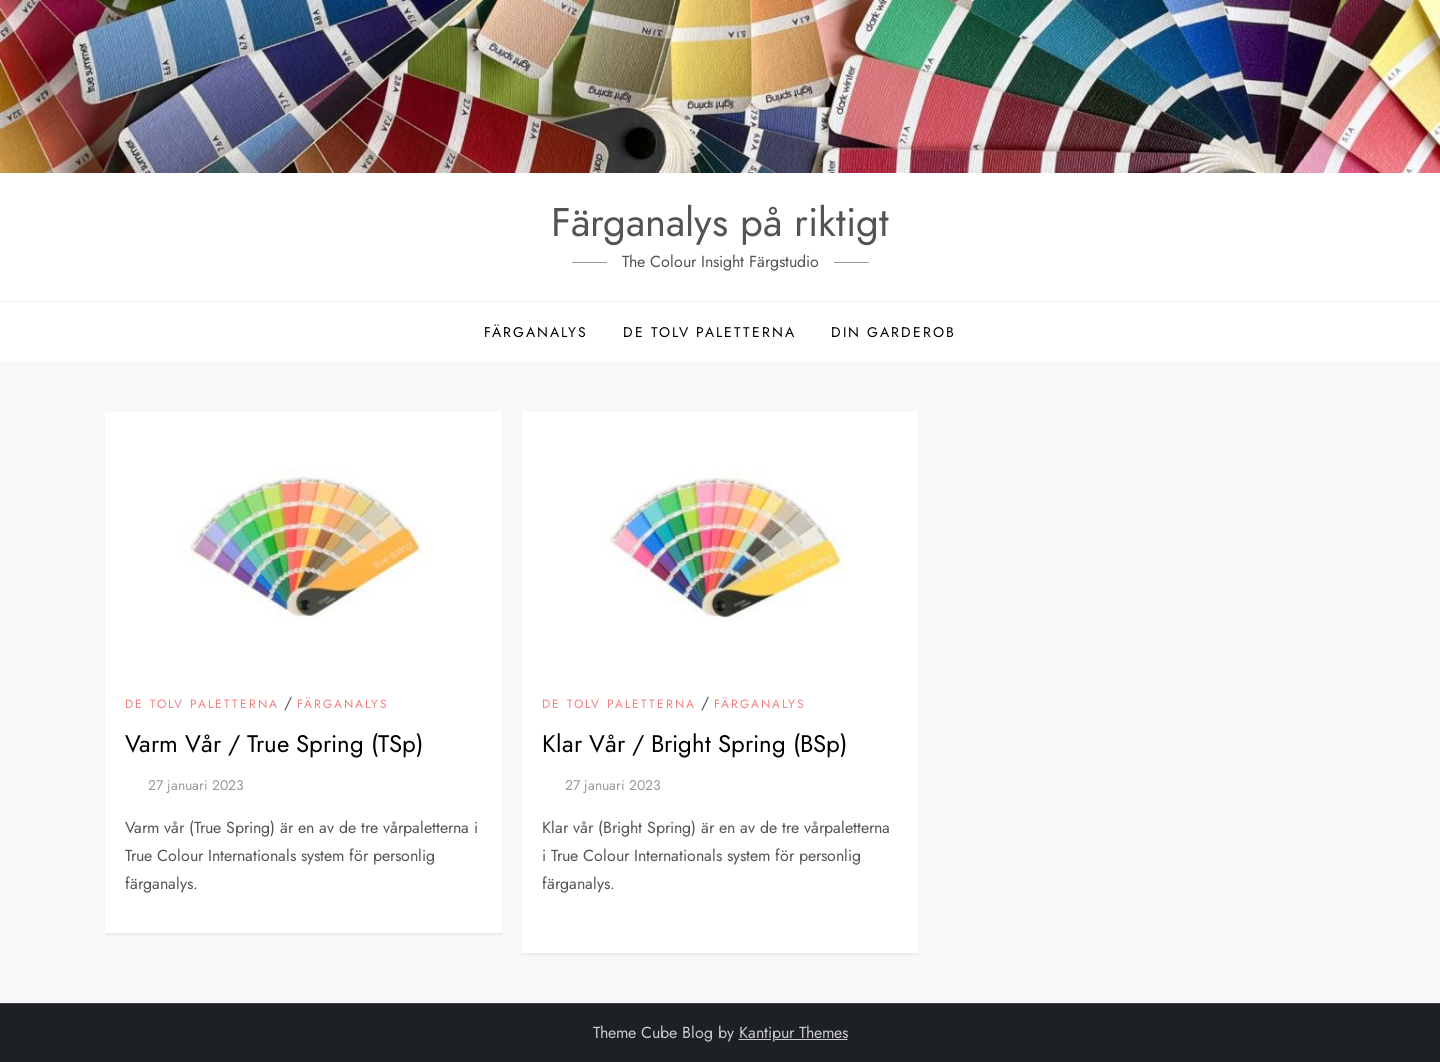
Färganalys (536, 332)
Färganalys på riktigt (720, 222)
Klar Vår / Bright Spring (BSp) (694, 743)
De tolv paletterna (709, 332)
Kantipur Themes (793, 1032)
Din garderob (893, 332)
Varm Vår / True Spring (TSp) (274, 743)
